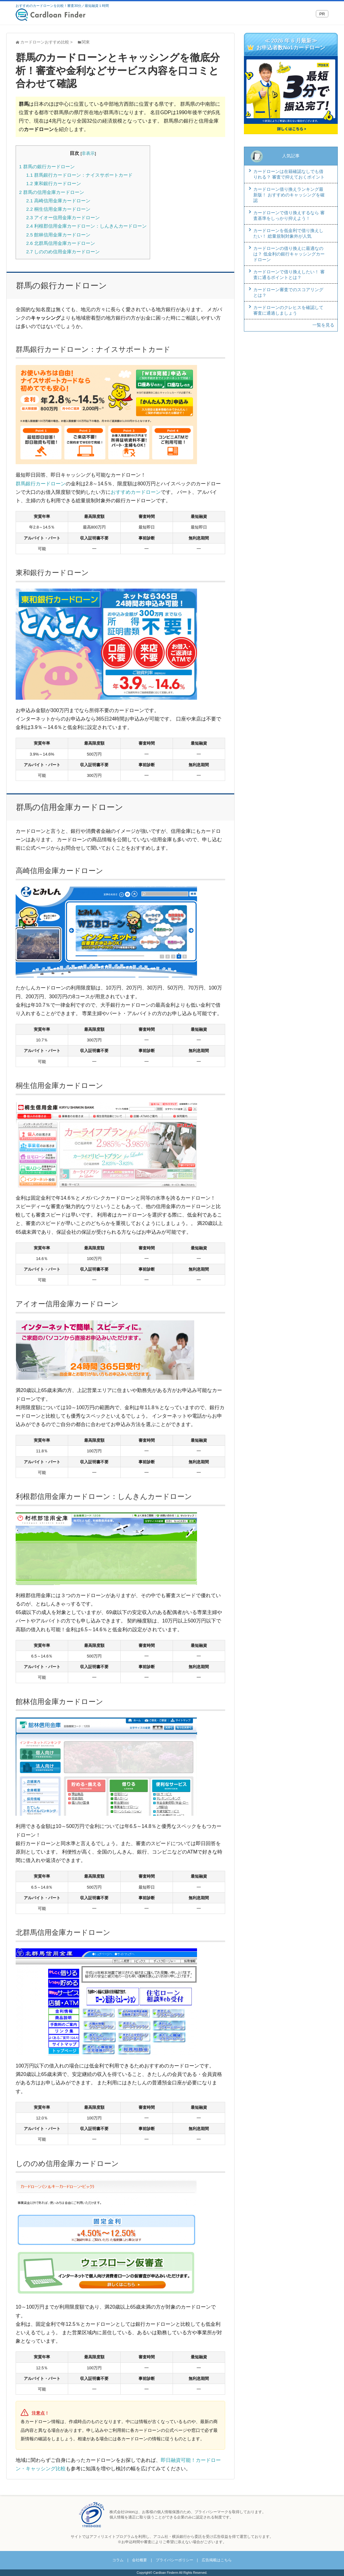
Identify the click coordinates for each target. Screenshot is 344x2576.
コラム (118, 2560)
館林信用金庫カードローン (58, 234)
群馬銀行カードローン (41, 483)
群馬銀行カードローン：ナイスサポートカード (79, 175)
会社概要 (139, 2560)
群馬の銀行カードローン (47, 166)
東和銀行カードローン (53, 183)
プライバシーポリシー (174, 2560)
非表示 (88, 153)
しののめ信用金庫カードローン (63, 251)
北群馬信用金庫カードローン (60, 243)
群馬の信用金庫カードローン (51, 192)
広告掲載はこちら (217, 2560)
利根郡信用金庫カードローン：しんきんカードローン (86, 226)
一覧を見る (323, 324)
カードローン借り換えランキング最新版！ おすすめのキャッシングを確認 (289, 195)
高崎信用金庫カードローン (58, 200)
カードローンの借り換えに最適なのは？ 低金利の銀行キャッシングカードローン (289, 254)
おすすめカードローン (136, 492)
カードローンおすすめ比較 (44, 42)
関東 (86, 42)
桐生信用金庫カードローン (58, 209)
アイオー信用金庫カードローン (63, 217)
